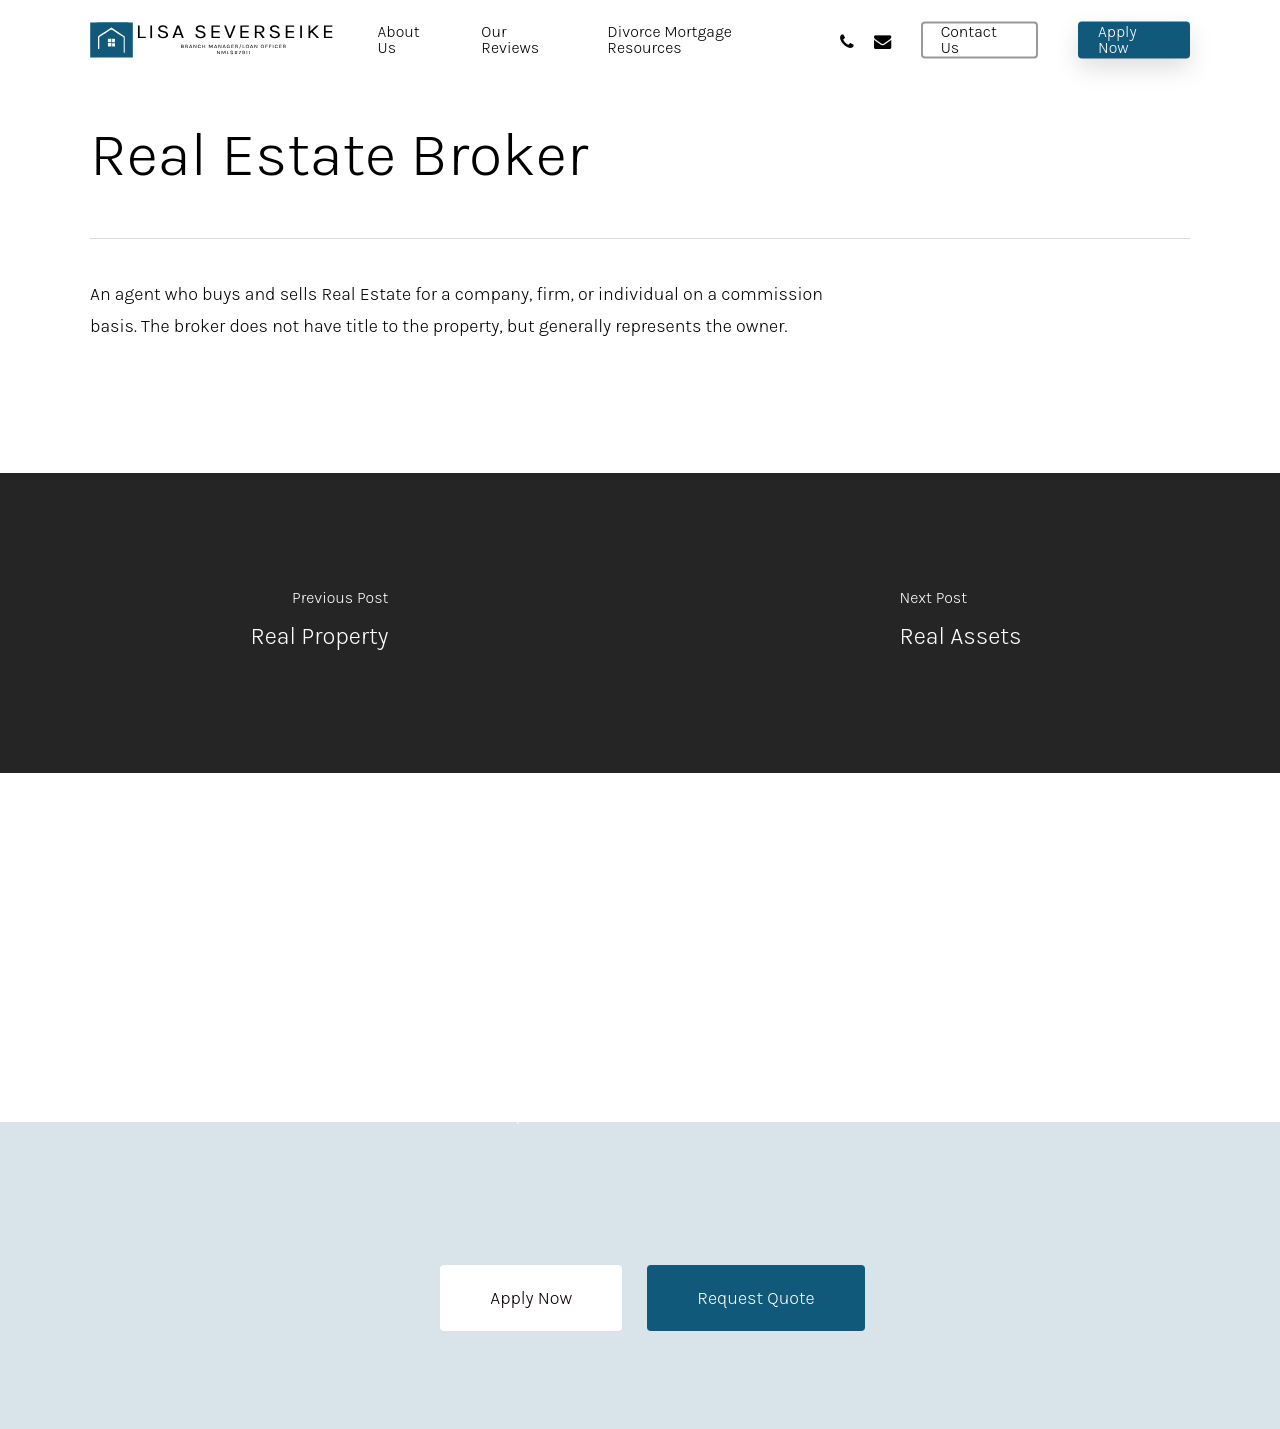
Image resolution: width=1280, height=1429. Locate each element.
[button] (531, 1298)
